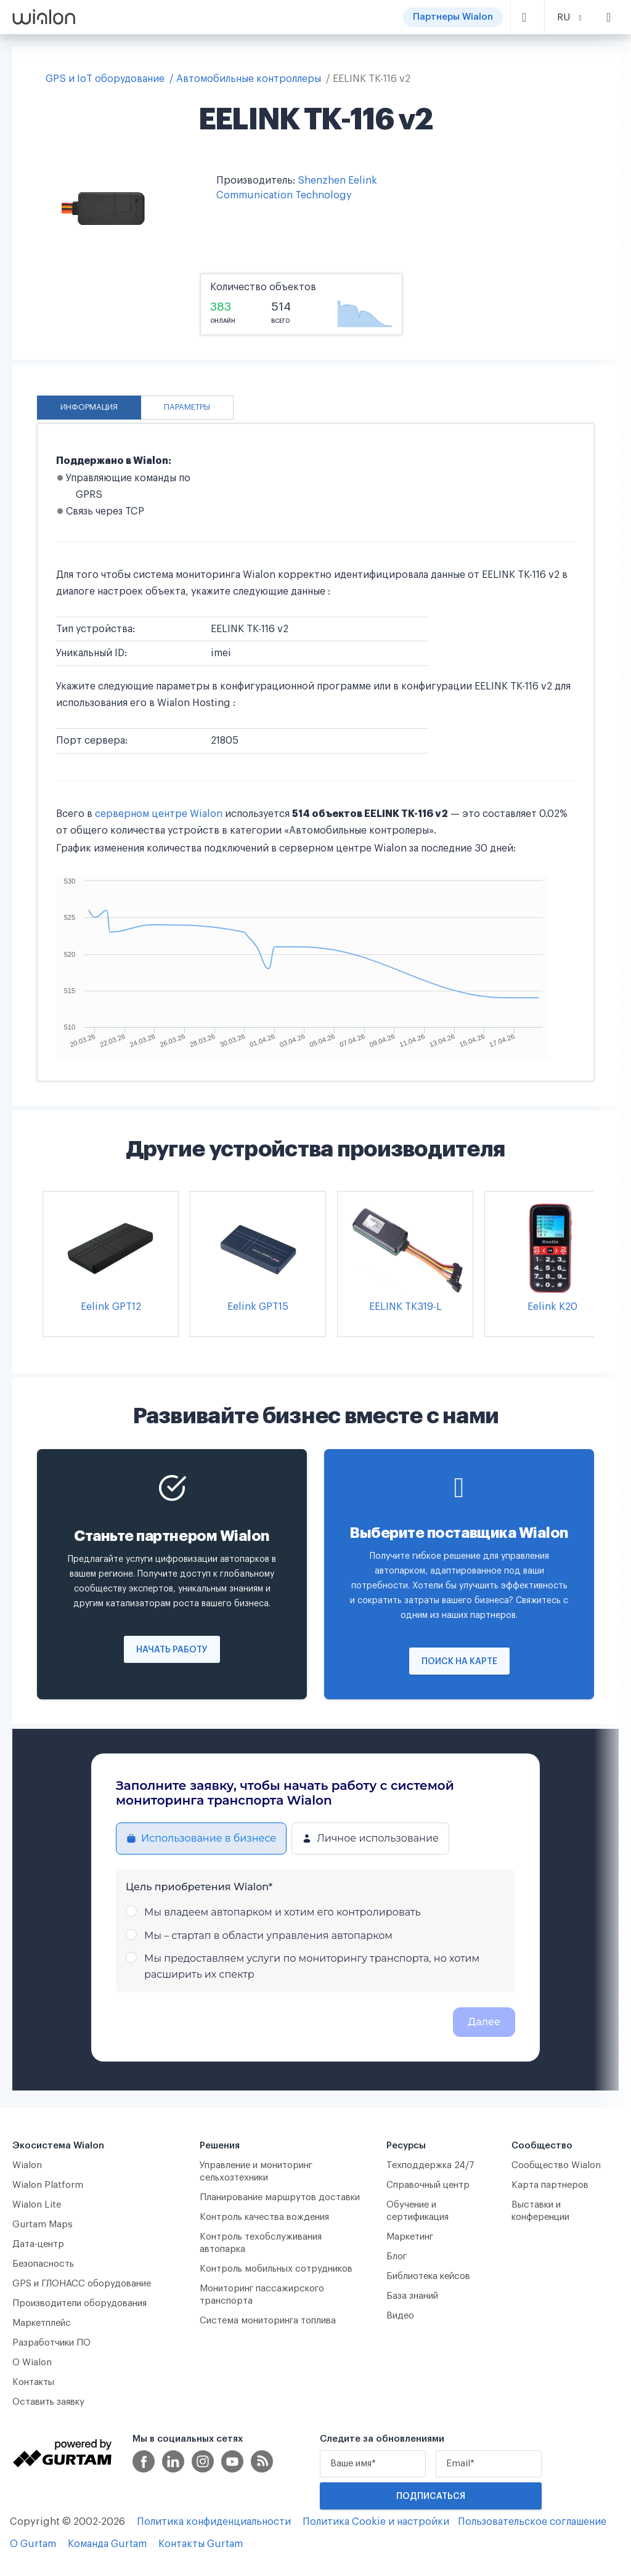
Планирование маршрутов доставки (280, 2197)
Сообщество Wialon (556, 2165)
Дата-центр (38, 2244)
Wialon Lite (37, 2204)
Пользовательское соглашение (532, 2522)
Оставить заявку (48, 2402)
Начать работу (172, 1650)
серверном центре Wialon (158, 814)
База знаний (412, 2296)
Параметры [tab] (187, 407)
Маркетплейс (41, 2323)
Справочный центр (428, 2185)
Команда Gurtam (107, 2544)
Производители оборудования (79, 2303)
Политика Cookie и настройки (376, 2522)
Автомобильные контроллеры (248, 79)
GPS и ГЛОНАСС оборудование (81, 2283)
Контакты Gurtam (200, 2544)
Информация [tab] (89, 407)
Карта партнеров (549, 2185)
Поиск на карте (459, 1661)
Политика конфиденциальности (214, 2522)
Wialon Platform (47, 2185)
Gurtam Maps (42, 2224)
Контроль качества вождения (264, 2217)
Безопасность (43, 2264)
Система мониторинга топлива (268, 2320)
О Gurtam (33, 2544)
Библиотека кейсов (428, 2276)
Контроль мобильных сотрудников (276, 2268)
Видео (400, 2315)
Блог (396, 2256)
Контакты (33, 2382)
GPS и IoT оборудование (105, 79)
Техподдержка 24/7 (430, 2165)
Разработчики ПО (51, 2342)
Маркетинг (409, 2236)
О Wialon (32, 2362)
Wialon (27, 2165)
